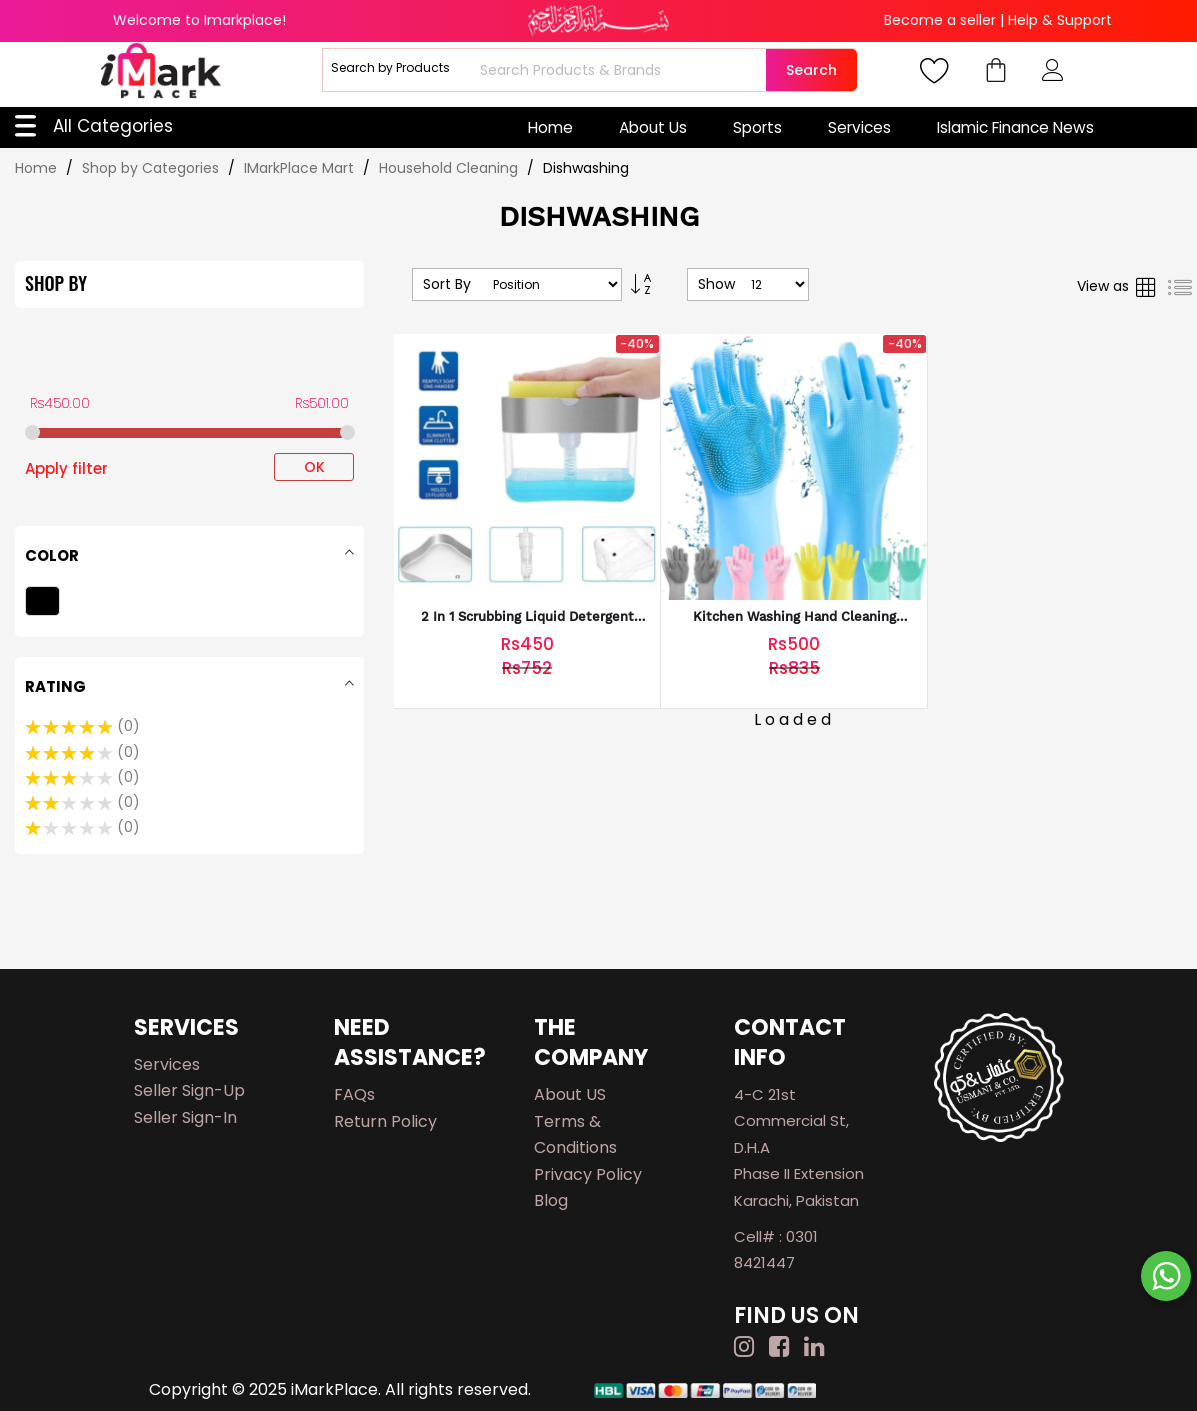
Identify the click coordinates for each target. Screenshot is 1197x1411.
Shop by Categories (152, 168)
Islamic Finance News (1015, 127)
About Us (653, 127)
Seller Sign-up (189, 1090)
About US (570, 1094)
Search (811, 70)
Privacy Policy (588, 1174)
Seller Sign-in (185, 1117)
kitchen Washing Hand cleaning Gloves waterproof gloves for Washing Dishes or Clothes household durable (794, 617)
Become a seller (940, 20)
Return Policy (385, 1121)
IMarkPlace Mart (301, 168)
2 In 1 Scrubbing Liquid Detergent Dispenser (527, 617)
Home (550, 127)
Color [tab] (52, 555)
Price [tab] (47, 357)
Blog (551, 1200)
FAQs (354, 1094)
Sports (757, 127)
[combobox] (620, 70)
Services (859, 127)
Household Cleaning (450, 168)
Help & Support (1060, 20)
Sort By (447, 284)
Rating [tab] (55, 686)
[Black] (45, 603)
